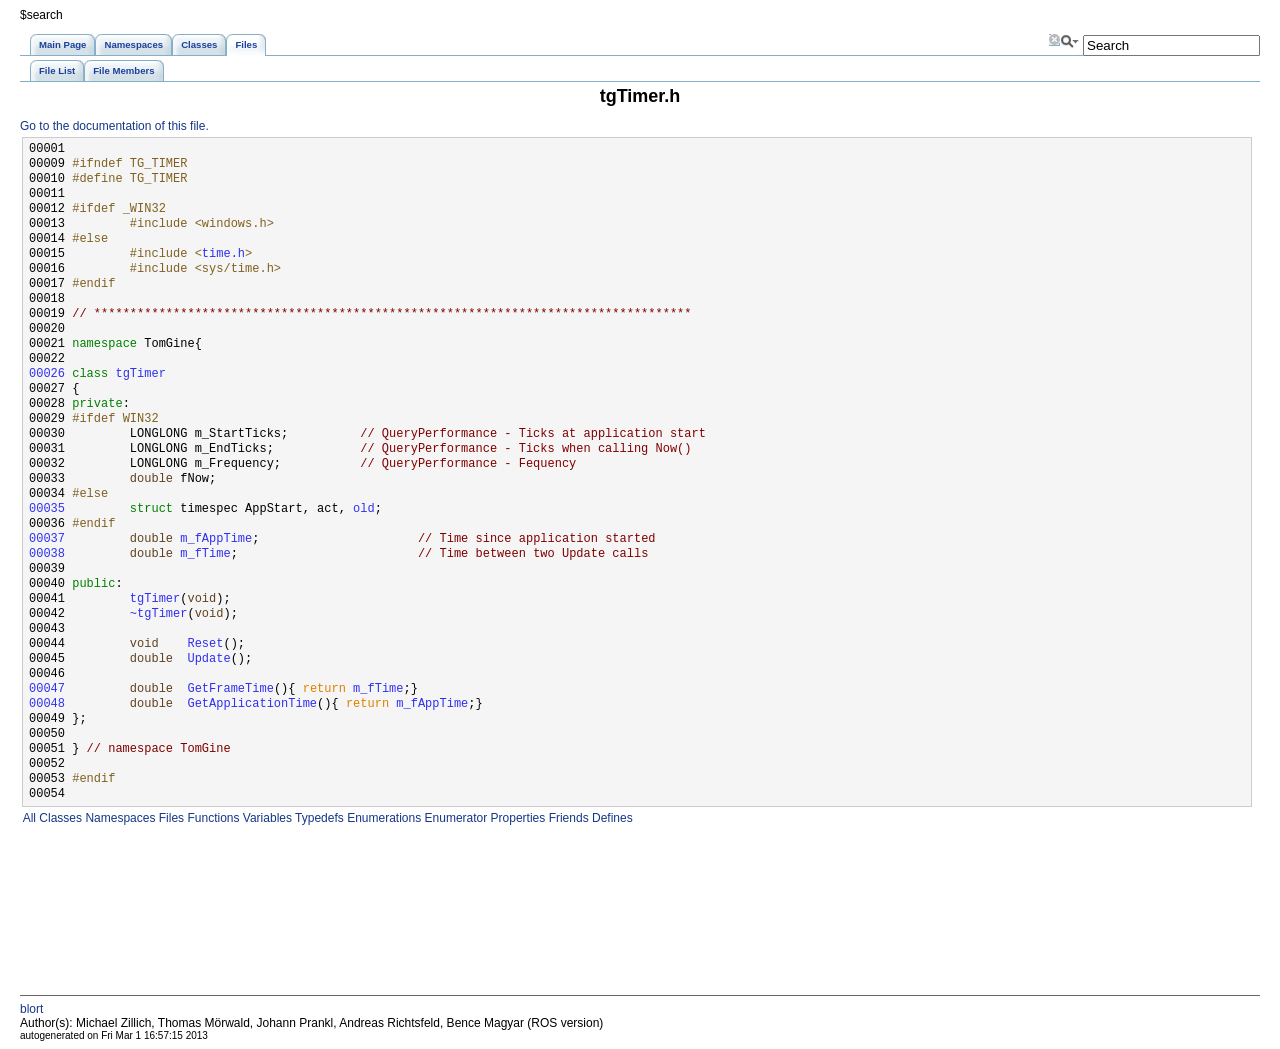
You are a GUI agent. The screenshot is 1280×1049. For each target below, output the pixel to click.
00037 (47, 539)
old (364, 509)
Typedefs (318, 818)
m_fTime (205, 554)
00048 (47, 704)
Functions (211, 818)
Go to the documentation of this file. (114, 126)
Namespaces (118, 818)
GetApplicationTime (252, 704)
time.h (223, 254)
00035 (47, 509)
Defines (611, 818)
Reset (205, 644)
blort (31, 1009)
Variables (265, 818)
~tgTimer (159, 614)
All (28, 818)
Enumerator (454, 818)
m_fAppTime (216, 539)
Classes (59, 818)
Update (208, 659)
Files (169, 818)
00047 (47, 689)
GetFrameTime (230, 689)
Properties (516, 818)
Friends (566, 818)
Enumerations (382, 818)
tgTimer (140, 374)
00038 (47, 554)
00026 (47, 374)
